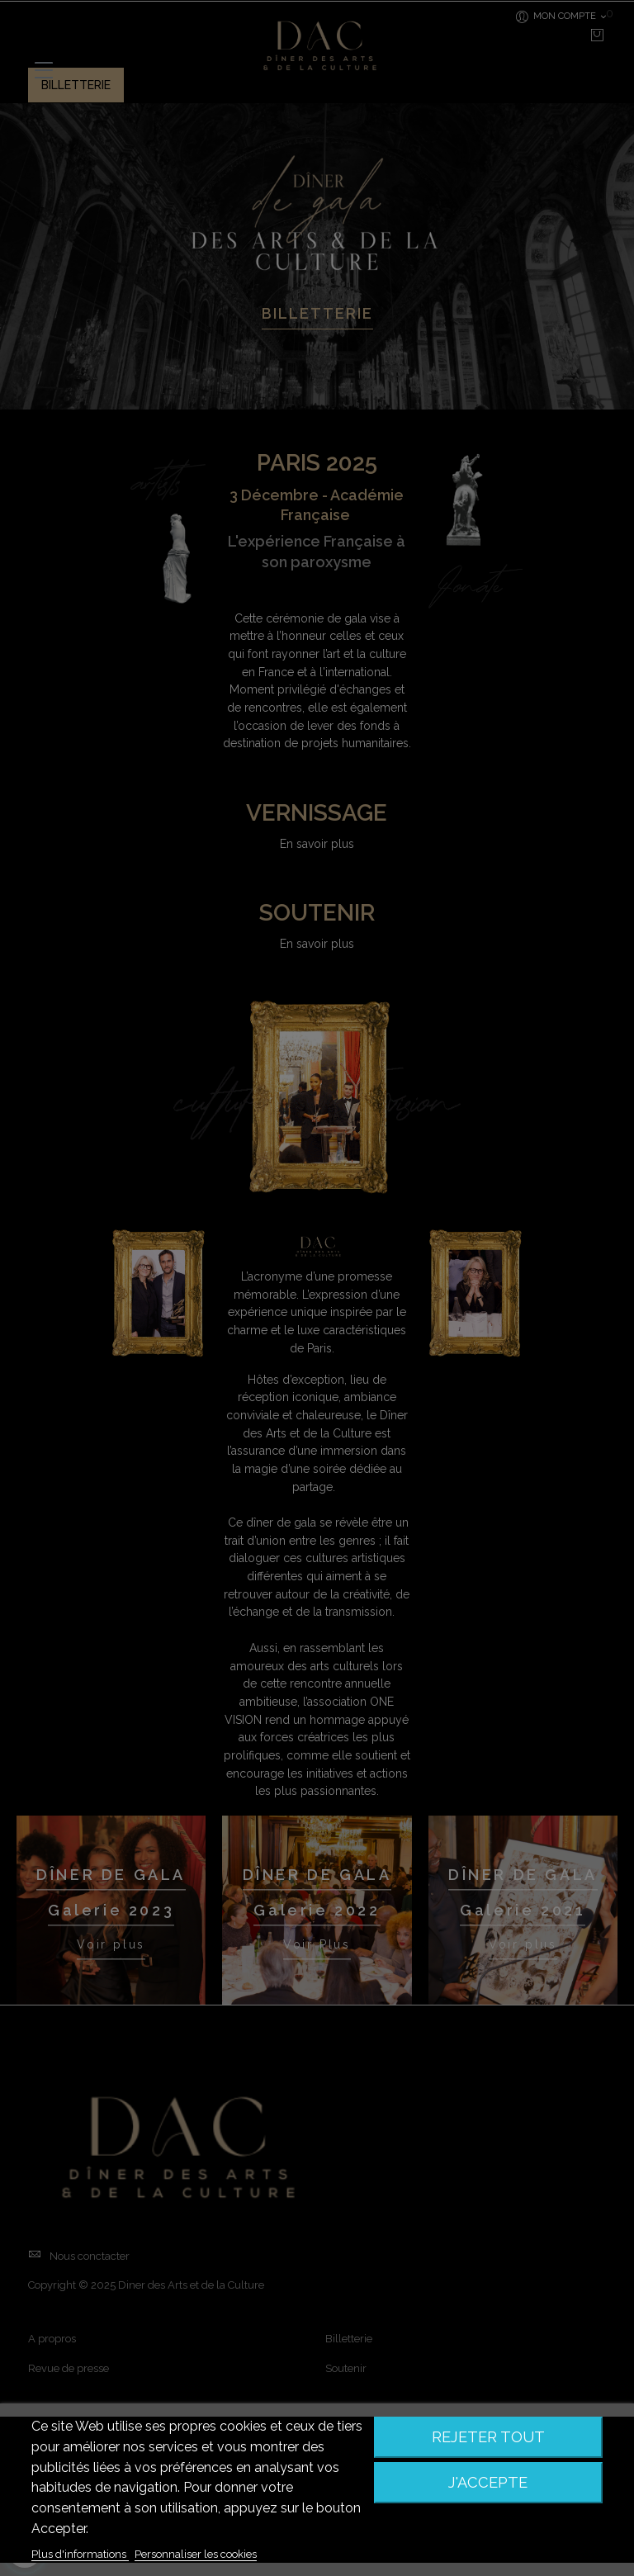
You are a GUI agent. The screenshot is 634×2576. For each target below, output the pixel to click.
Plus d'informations (80, 2554)
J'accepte (488, 2482)
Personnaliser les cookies (196, 2554)
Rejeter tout (488, 2437)
